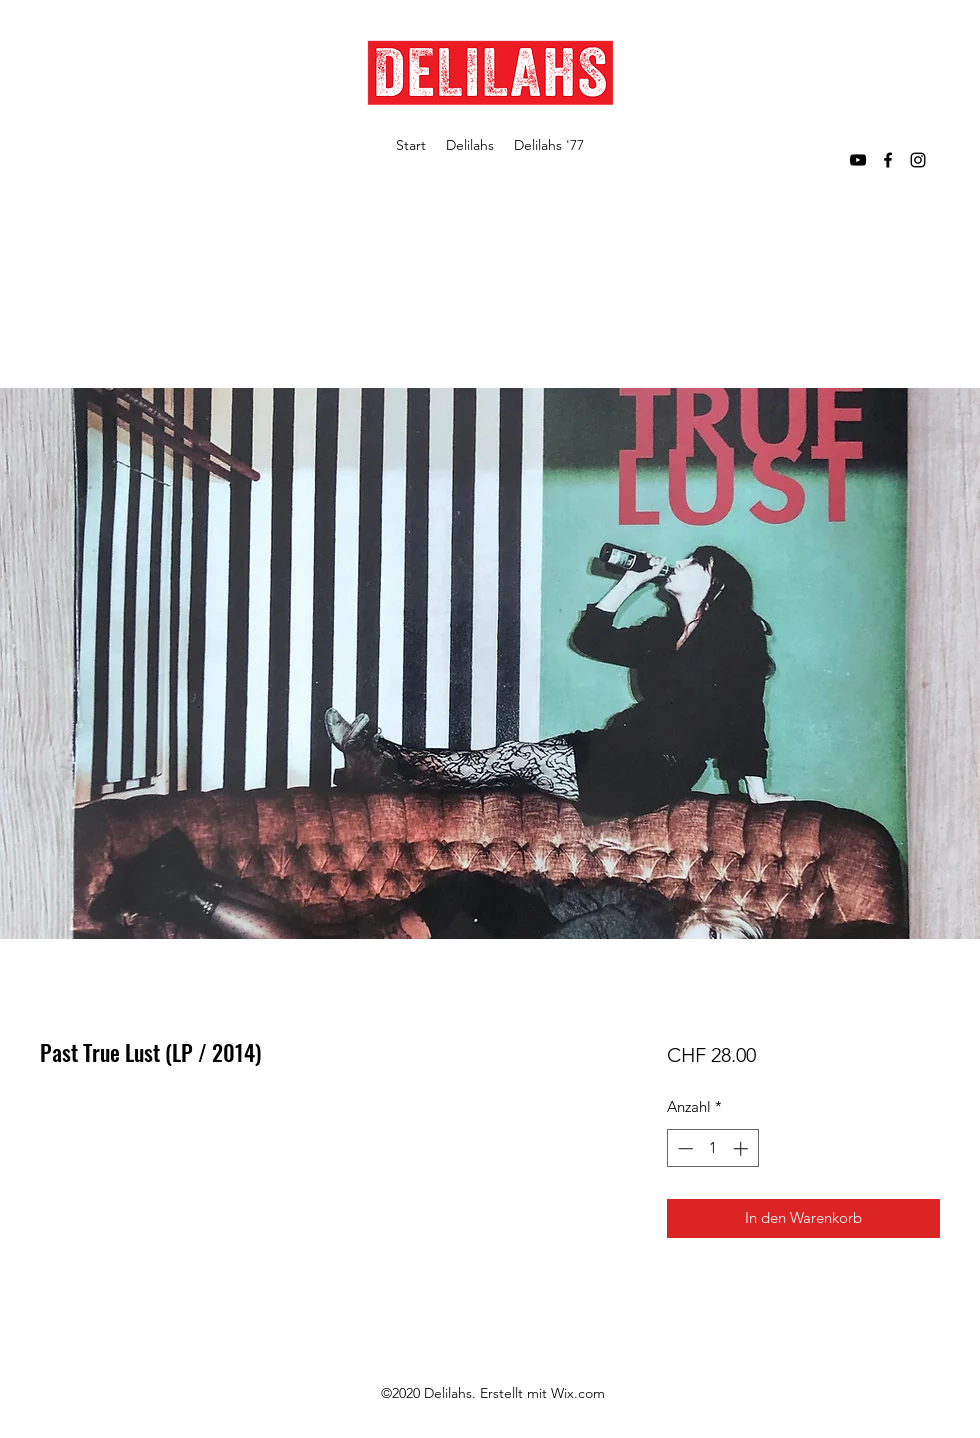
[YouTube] (858, 160)
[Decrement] (683, 1148)
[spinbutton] (712, 1148)
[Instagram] (918, 160)
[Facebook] (888, 160)
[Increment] (742, 1148)
